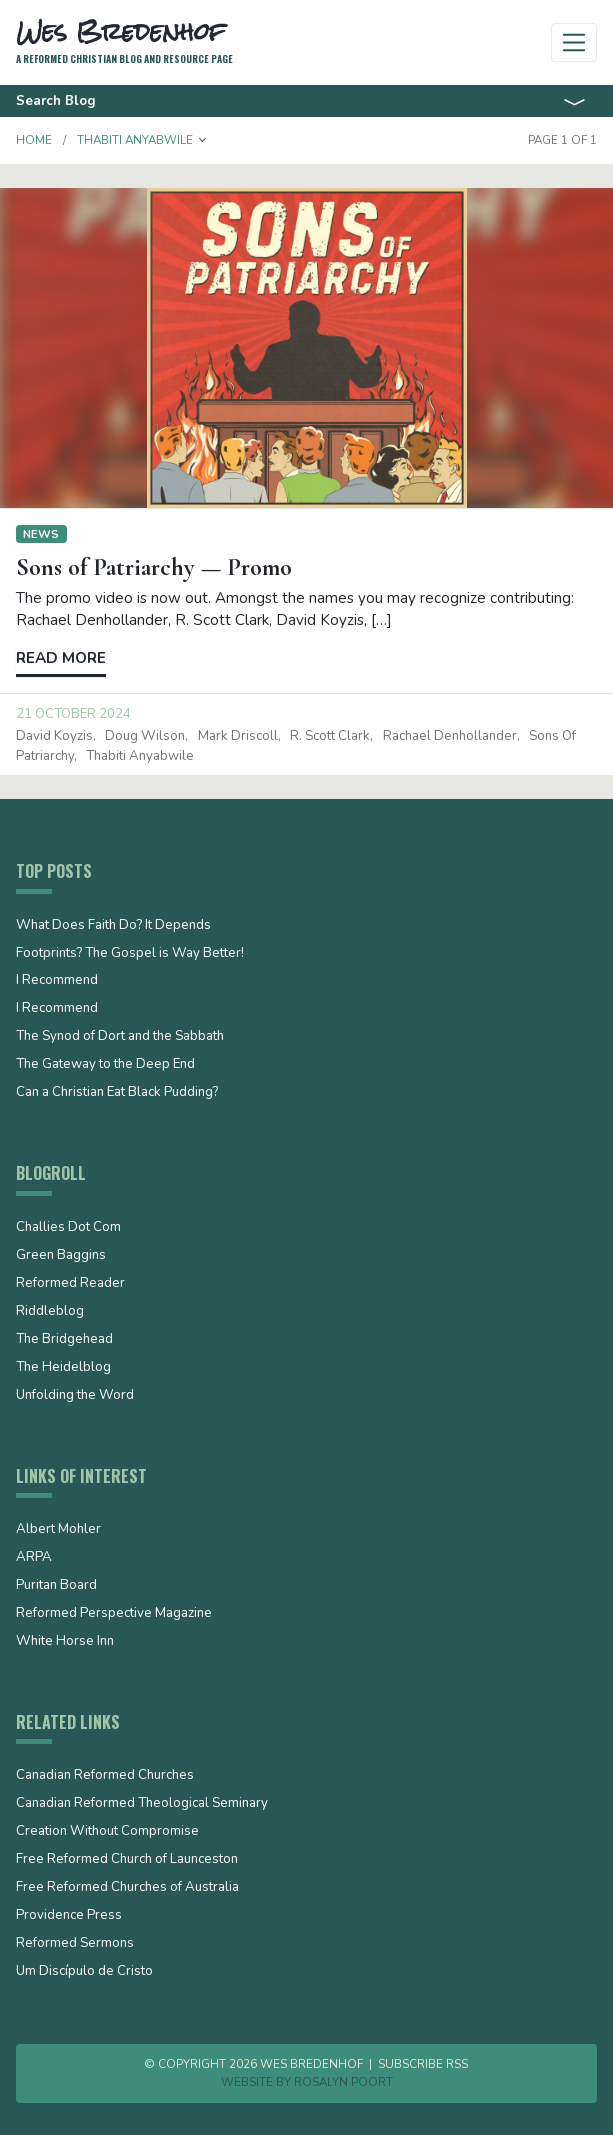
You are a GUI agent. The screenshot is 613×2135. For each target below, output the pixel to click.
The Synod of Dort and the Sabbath (120, 1037)
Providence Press (69, 1916)
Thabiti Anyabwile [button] (135, 140)
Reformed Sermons (75, 1944)
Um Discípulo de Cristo (84, 1972)
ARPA (34, 1558)
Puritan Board (56, 1586)
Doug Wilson (145, 736)
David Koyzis (54, 736)
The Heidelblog (63, 1368)
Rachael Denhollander (450, 736)
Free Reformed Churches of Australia (127, 1888)
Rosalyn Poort (343, 2082)
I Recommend (57, 981)
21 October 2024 (73, 714)
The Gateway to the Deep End (105, 1065)
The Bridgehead (64, 1340)
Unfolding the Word (75, 1396)
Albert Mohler (58, 1530)
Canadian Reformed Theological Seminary (142, 1804)
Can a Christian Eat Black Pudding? (117, 1093)
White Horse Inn (65, 1642)
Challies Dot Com (68, 1228)
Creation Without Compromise (107, 1832)
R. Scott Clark (330, 736)
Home (34, 140)
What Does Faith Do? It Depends (113, 926)
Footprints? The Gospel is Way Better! (130, 954)
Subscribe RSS (423, 2064)
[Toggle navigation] (574, 42)
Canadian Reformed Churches (105, 1776)
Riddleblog (50, 1312)
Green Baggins (61, 1256)
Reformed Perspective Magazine (114, 1614)
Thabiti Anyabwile (140, 756)
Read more (61, 658)
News (41, 534)
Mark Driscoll (238, 736)
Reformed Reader (70, 1284)
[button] (203, 140)
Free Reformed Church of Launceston (127, 1860)
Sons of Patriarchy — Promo (154, 567)
